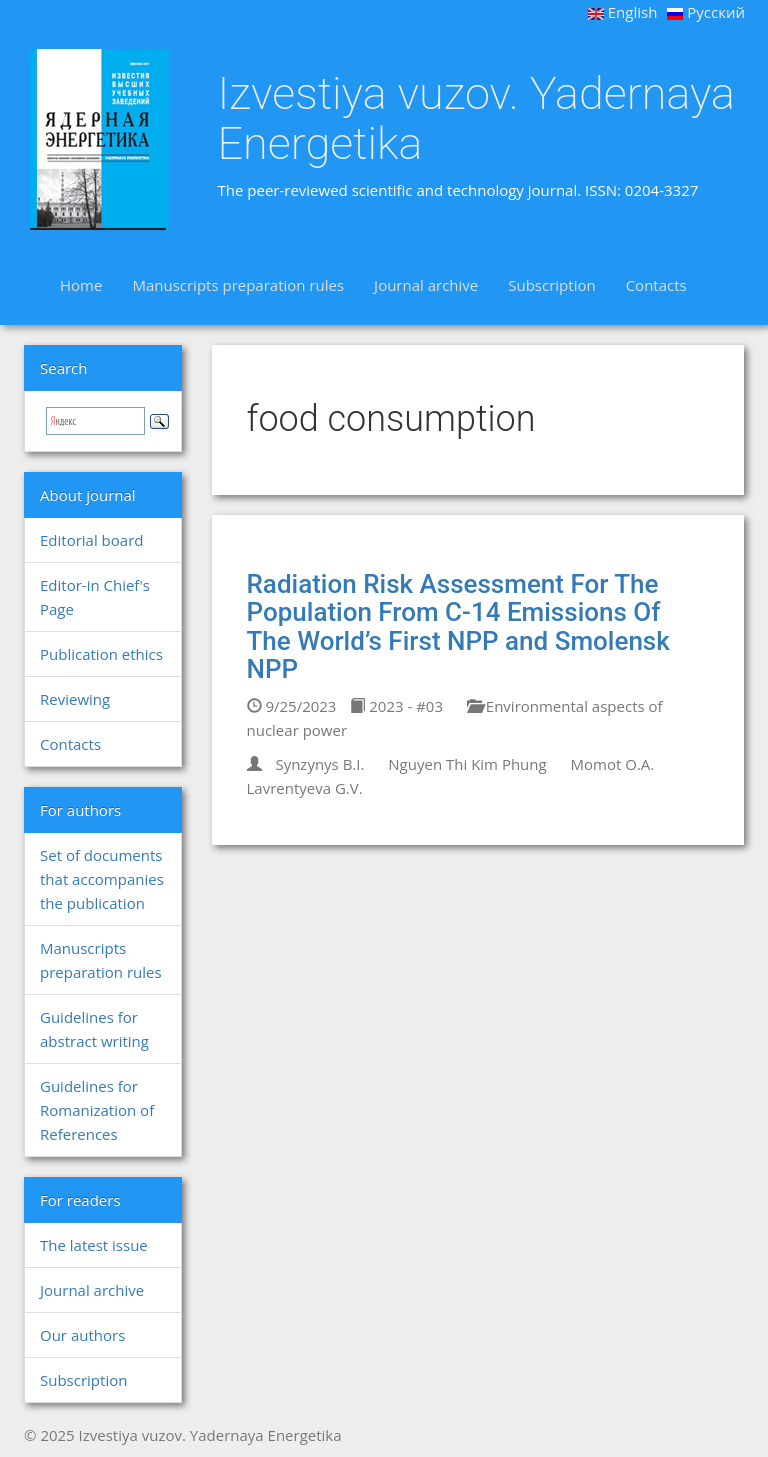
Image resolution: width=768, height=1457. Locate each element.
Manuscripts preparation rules (238, 285)
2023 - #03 (396, 706)
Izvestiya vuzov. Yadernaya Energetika (476, 118)
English (623, 12)
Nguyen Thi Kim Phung (467, 764)
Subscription (551, 285)
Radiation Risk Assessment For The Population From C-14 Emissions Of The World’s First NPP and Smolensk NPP (458, 627)
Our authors (82, 1335)
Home (81, 285)
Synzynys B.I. (319, 764)
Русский (706, 12)
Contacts (656, 285)
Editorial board (91, 540)
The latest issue (94, 1245)
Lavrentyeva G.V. (305, 788)
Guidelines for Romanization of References (97, 1110)
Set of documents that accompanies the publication (102, 879)
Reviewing (75, 699)
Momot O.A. (613, 764)
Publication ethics (101, 654)
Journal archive (426, 285)
